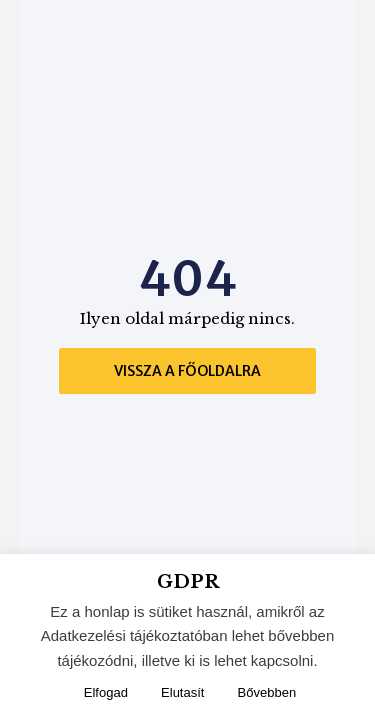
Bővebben (267, 692)
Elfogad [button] (106, 692)
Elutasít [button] (182, 692)
